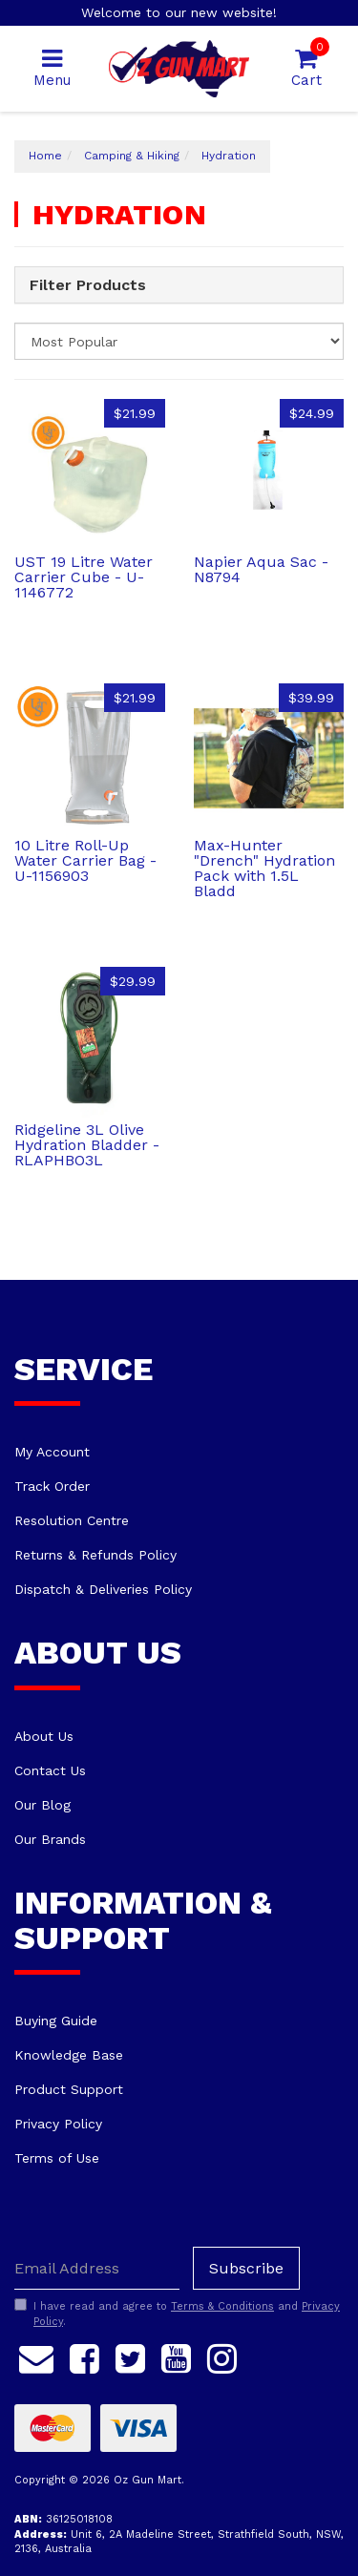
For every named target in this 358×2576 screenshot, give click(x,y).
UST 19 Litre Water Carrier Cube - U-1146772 (83, 577)
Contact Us (50, 1770)
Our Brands (50, 1839)
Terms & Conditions (222, 2306)
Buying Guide (55, 2020)
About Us (44, 1736)
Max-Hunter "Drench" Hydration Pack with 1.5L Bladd (264, 868)
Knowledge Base (68, 2055)
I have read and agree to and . (177, 2313)
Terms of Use (56, 2158)
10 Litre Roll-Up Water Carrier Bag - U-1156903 (85, 860)
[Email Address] (96, 2268)
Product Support (68, 2089)
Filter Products (88, 285)
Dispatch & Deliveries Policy (103, 1589)
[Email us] (36, 2356)
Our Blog (42, 1804)
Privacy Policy (58, 2123)
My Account (52, 1451)
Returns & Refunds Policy (95, 1554)
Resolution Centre (71, 1520)
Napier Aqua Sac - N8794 (261, 569)
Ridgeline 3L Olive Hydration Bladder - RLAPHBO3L (86, 1144)
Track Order (52, 1486)
